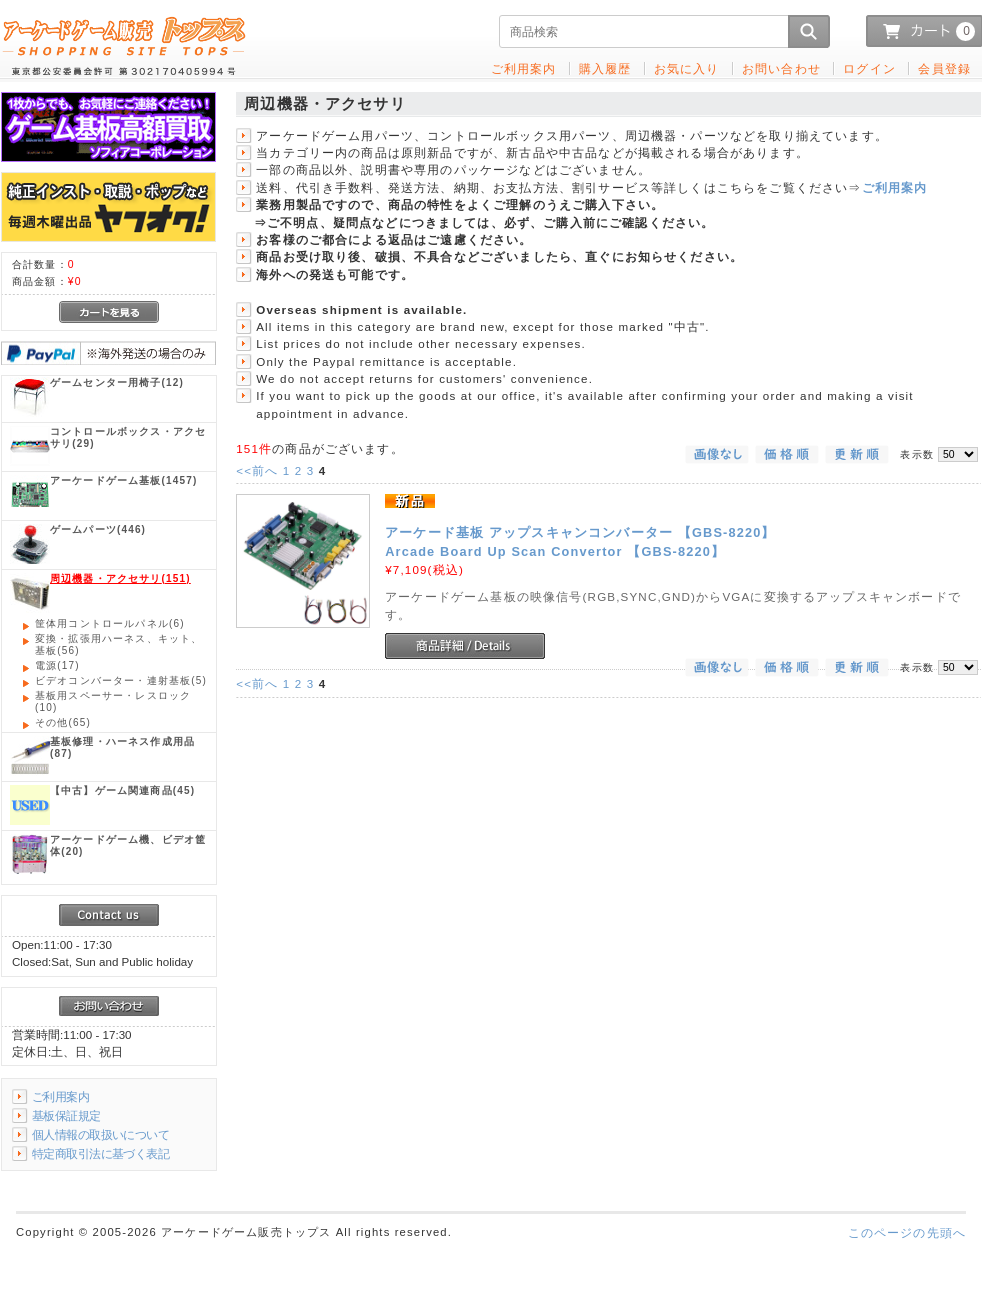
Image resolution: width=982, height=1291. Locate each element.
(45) (122, 790)
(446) (98, 529)
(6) (110, 623)
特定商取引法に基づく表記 (100, 1153)
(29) (128, 437)
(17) (57, 665)
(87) (122, 747)
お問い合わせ (781, 68)
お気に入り (687, 68)
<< (257, 470)
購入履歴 (605, 68)
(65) (63, 722)
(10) (113, 701)
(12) (117, 382)
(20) (128, 845)
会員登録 (944, 68)
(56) (118, 644)
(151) (120, 578)
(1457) (123, 480)
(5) (121, 680)
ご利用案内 (895, 187)
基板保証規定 (66, 1115)
